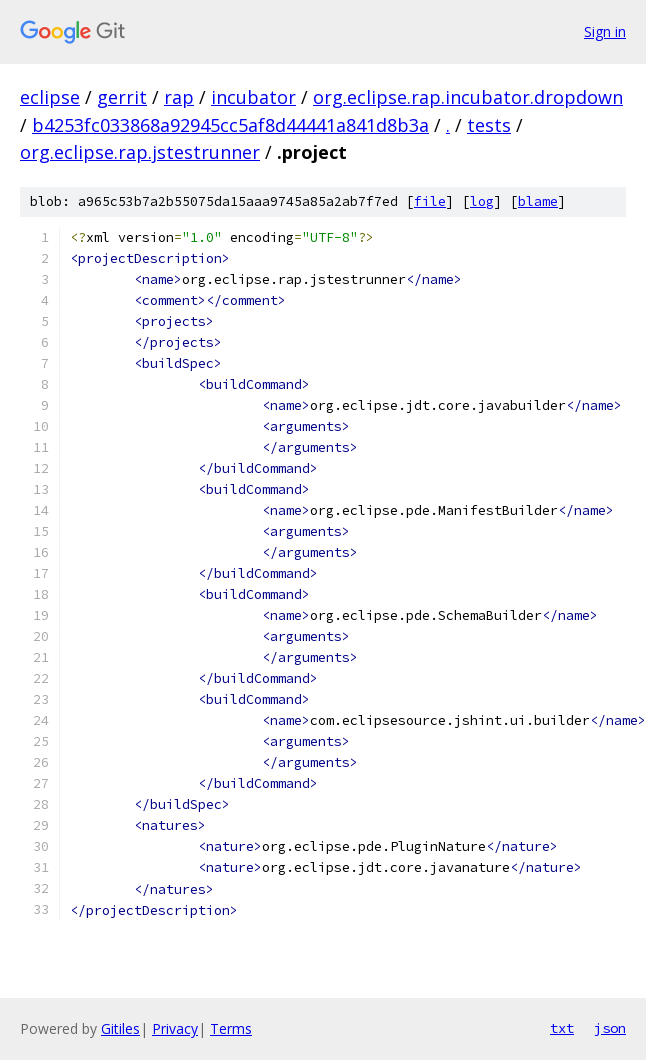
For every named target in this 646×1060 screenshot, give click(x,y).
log (482, 201)
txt (562, 1028)
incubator (253, 97)
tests (489, 125)
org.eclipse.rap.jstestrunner (140, 152)
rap (179, 97)
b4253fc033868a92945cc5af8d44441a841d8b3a (230, 125)
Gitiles (120, 1028)
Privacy (175, 1028)
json (610, 1028)
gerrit (122, 97)
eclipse (50, 97)
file (430, 201)
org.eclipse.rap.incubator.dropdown (468, 97)
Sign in (605, 31)
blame (538, 201)
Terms (231, 1028)
